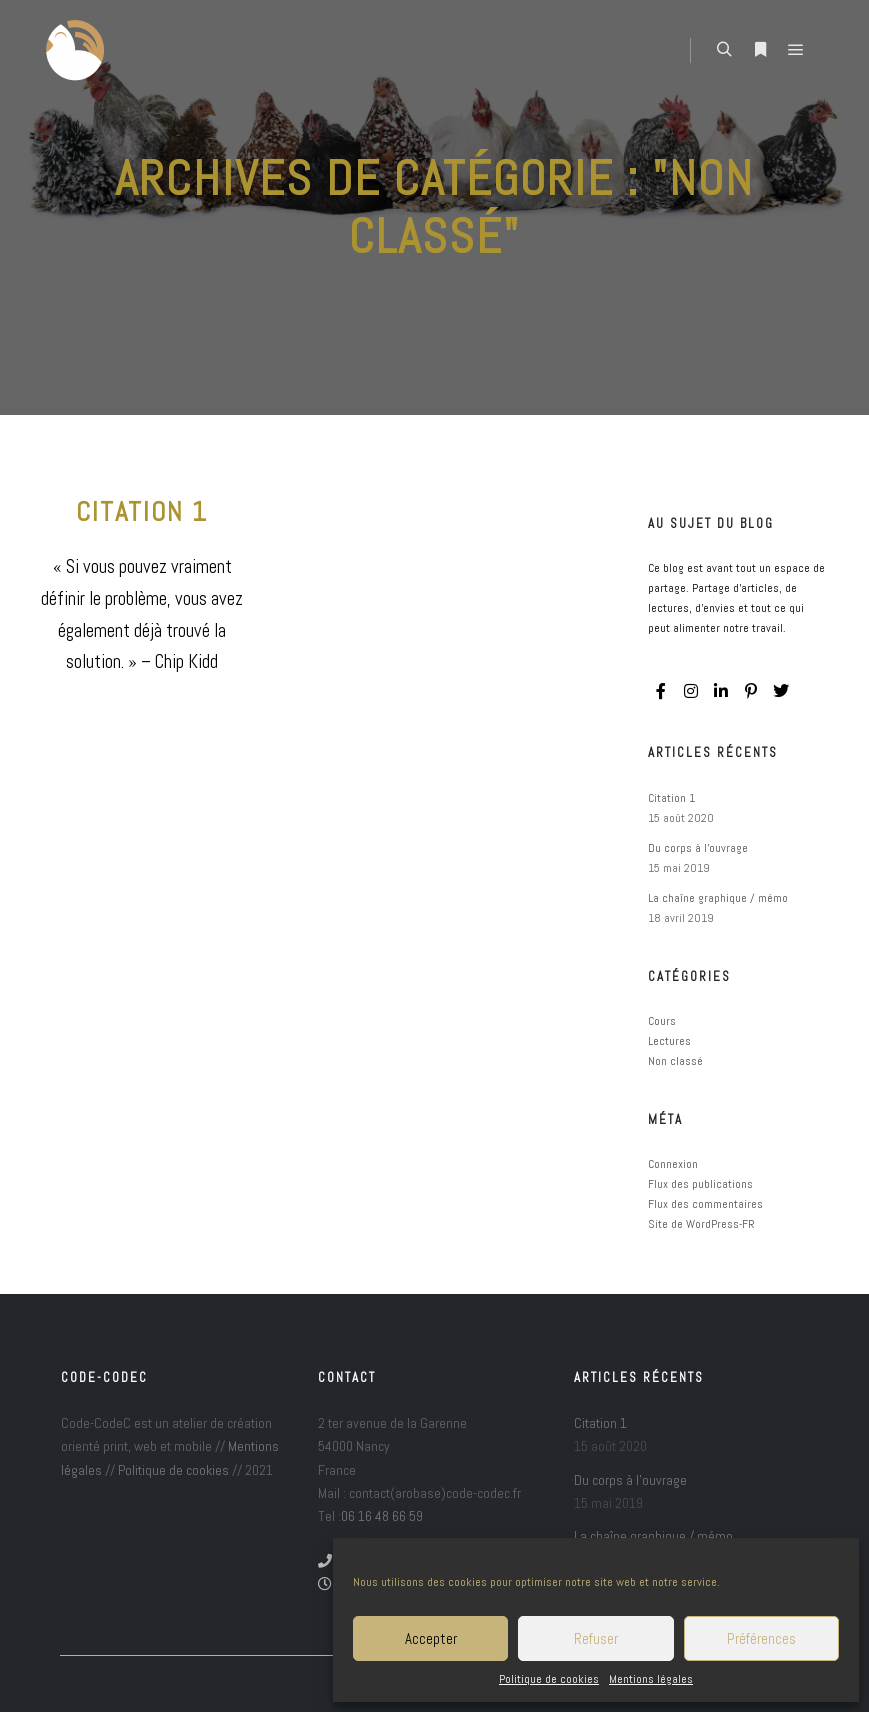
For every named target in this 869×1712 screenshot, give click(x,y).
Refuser (596, 1638)
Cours (662, 1021)
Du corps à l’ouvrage (698, 848)
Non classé (675, 1061)
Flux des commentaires (705, 1204)
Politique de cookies (549, 1679)
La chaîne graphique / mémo (718, 898)
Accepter (431, 1638)
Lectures (669, 1041)
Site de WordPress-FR (701, 1224)
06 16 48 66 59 (382, 1516)
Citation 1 (142, 512)
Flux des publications (700, 1184)
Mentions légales (651, 1679)
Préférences (761, 1638)
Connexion (673, 1164)
